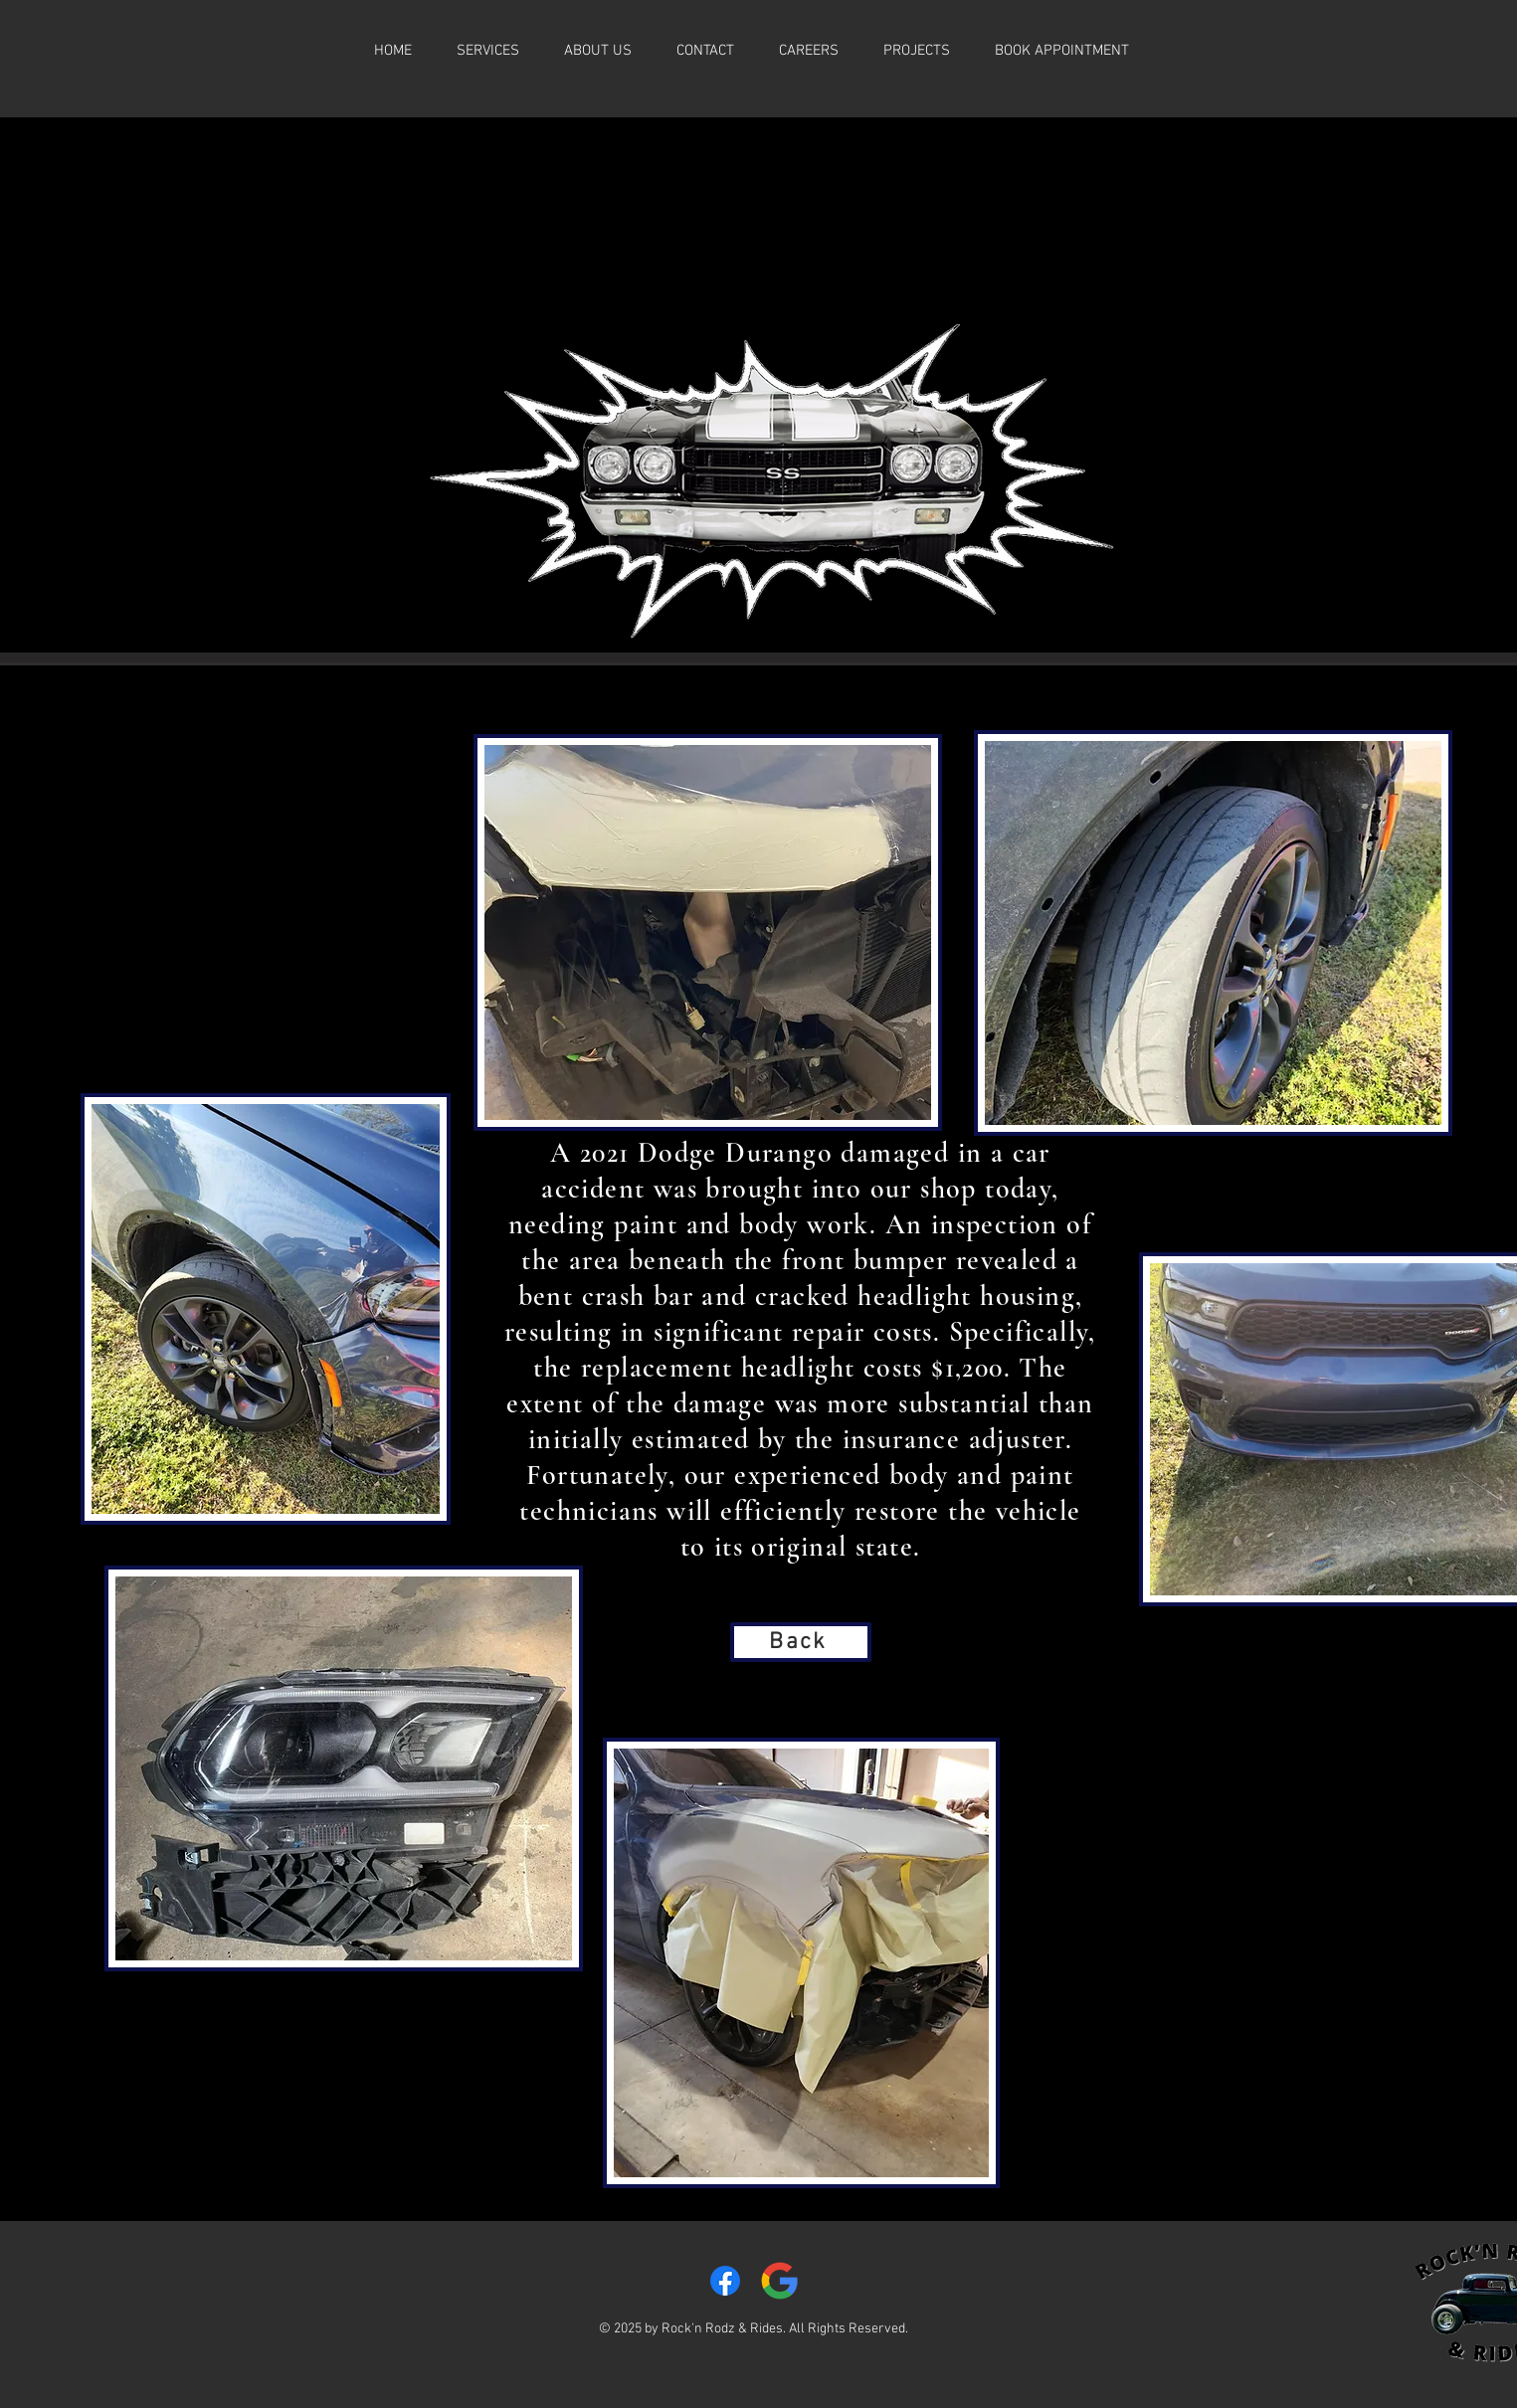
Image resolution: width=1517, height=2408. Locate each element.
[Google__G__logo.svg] (780, 2281)
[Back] (800, 1642)
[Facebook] (725, 2281)
